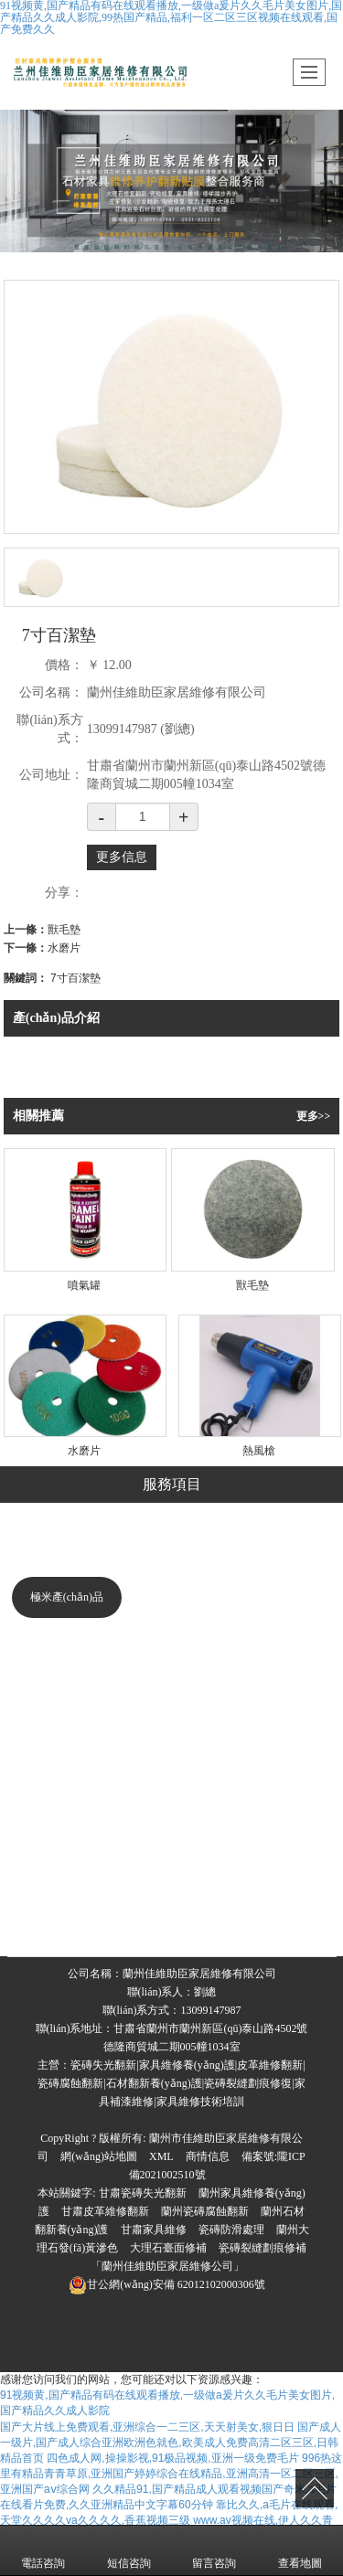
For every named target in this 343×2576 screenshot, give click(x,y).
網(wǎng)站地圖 (98, 2156)
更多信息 (121, 857)
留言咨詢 (214, 2550)
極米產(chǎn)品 (66, 1597)
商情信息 (208, 2156)
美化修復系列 (67, 1642)
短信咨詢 (129, 2550)
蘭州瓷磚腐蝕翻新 (205, 2211)
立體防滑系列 (67, 1825)
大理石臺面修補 (168, 2247)
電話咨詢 (43, 2550)
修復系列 (67, 1688)
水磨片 (64, 948)
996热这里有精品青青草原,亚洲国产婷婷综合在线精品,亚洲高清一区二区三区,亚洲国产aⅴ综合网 (171, 2474)
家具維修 (265, 1545)
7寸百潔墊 (75, 978)
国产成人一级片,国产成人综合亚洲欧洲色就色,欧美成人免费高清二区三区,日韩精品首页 (170, 2442)
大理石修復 (75, 1545)
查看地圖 (300, 2550)
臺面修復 (282, 1871)
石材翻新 (167, 1921)
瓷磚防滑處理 (231, 2229)
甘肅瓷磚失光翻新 (143, 2193)
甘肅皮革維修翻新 (105, 2211)
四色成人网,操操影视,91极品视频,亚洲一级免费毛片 (172, 2458)
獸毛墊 (64, 929)
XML (161, 2156)
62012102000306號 (167, 2284)
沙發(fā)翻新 (181, 1871)
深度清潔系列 (67, 1734)
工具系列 (67, 1871)
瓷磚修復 (173, 1545)
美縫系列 (67, 1779)
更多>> (313, 1116)
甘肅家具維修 (154, 2229)
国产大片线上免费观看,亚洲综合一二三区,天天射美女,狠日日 (147, 2427)
